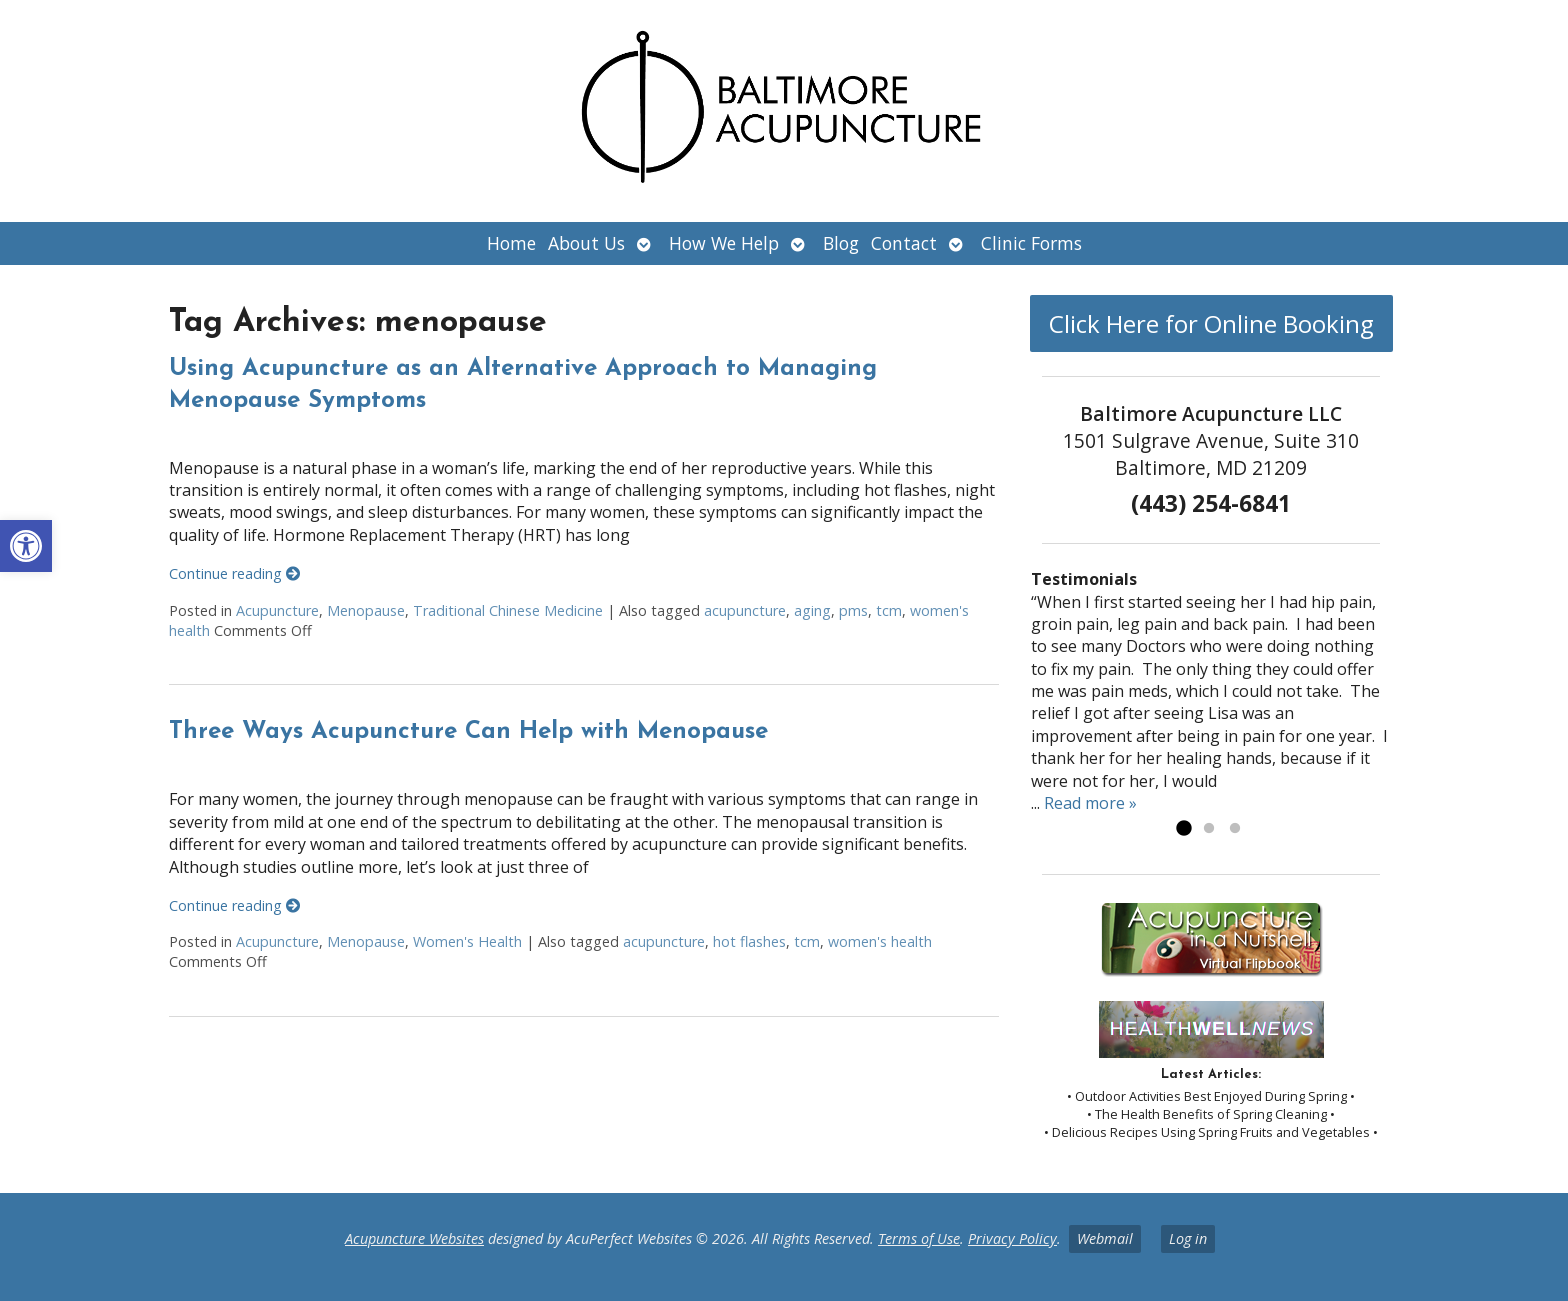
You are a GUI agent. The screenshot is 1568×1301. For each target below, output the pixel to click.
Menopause (366, 610)
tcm (889, 610)
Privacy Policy (1012, 1238)
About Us (586, 243)
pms (853, 610)
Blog (841, 243)
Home (511, 243)
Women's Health (467, 941)
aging (812, 610)
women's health (880, 941)
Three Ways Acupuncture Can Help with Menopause (468, 732)
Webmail (1105, 1238)
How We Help (724, 243)
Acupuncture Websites (414, 1238)
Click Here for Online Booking (1211, 323)
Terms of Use (919, 1238)
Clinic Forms (1031, 243)
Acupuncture (277, 610)
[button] (26, 546)
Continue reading (234, 573)
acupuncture (745, 610)
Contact (904, 243)
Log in (1188, 1238)
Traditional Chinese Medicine (508, 610)
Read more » (1090, 803)
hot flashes (749, 941)
